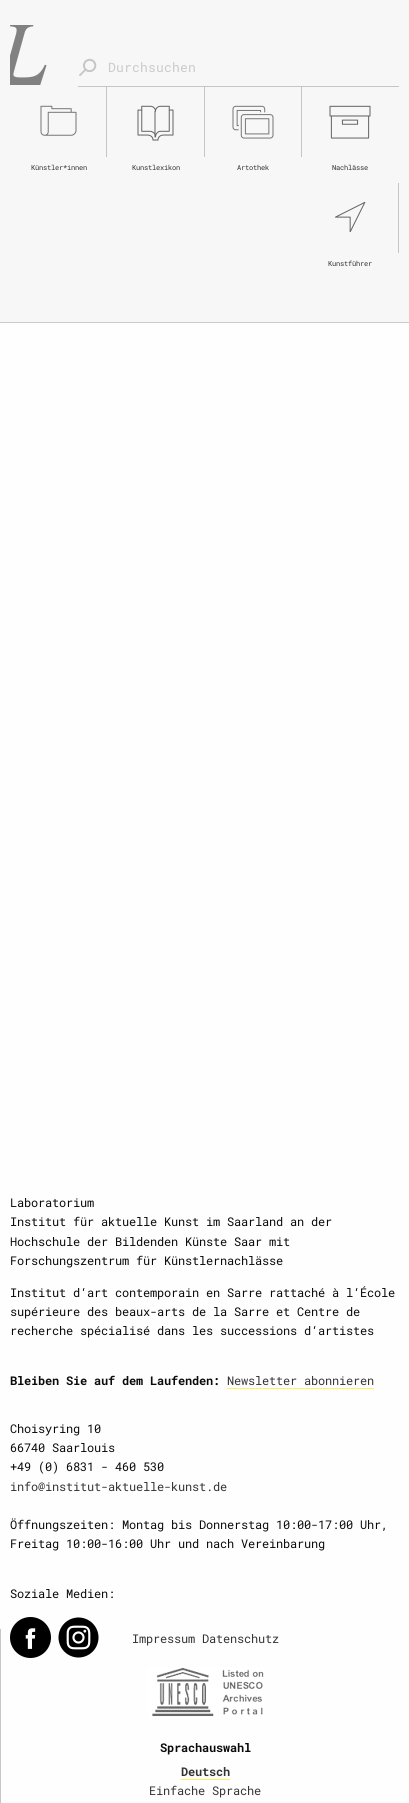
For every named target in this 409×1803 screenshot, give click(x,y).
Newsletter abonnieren (300, 1380)
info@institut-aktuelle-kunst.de (118, 1486)
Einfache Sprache (205, 1790)
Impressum (163, 1638)
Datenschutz (240, 1638)
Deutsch (205, 1771)
